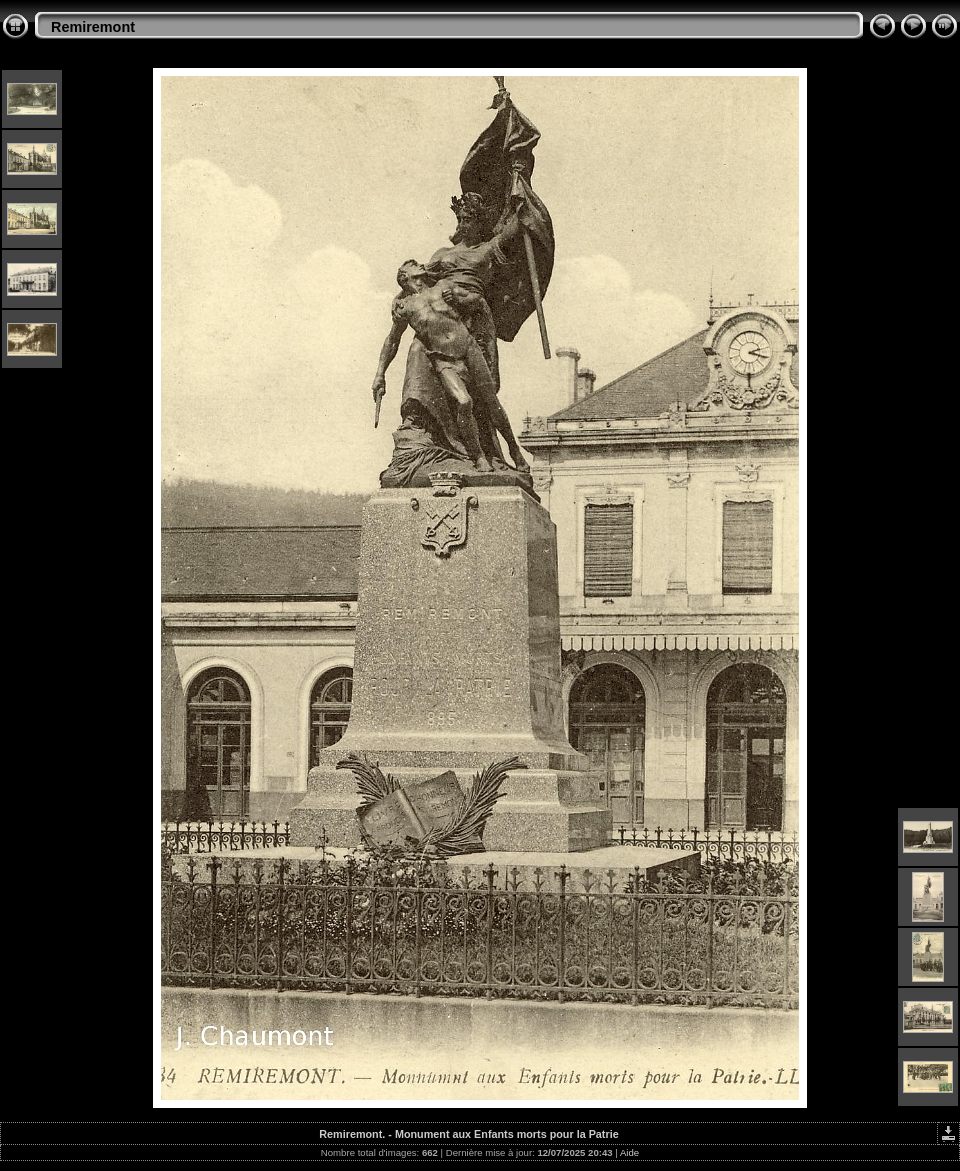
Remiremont (93, 27)
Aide (629, 1152)
